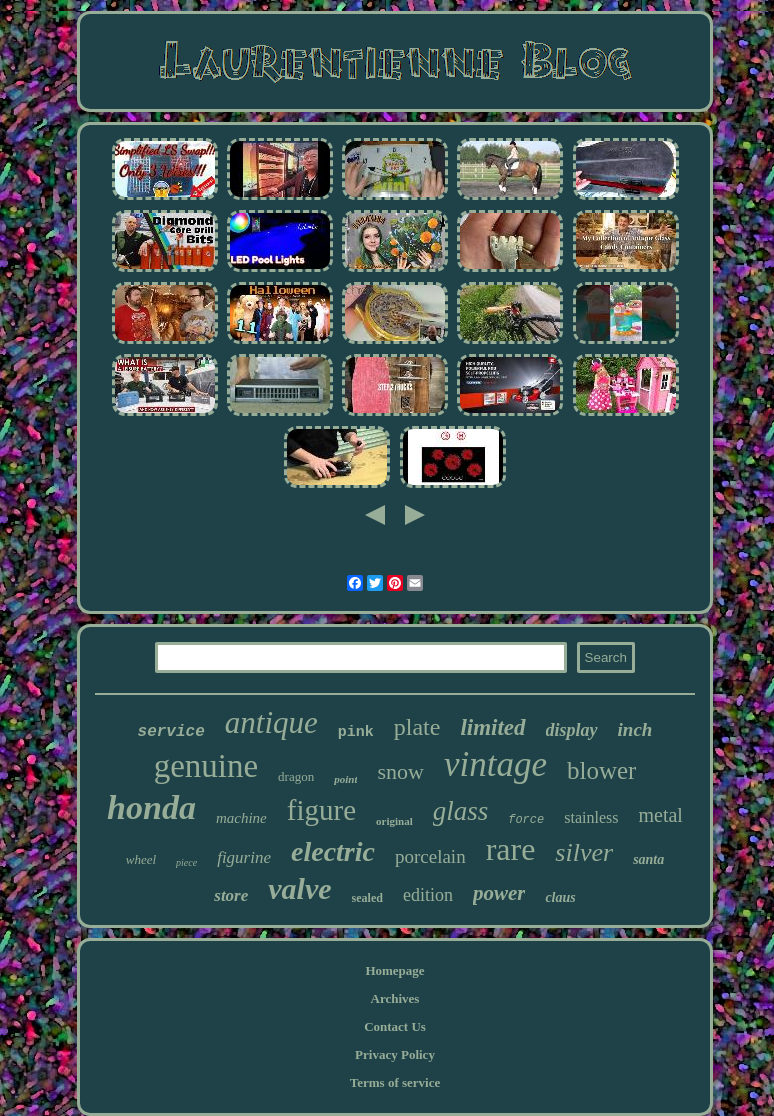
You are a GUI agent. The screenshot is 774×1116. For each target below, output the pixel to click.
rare (511, 849)
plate (417, 727)
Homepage (394, 970)
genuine (206, 766)
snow (400, 771)
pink (356, 732)
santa (648, 859)
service (171, 732)
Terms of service (395, 1082)
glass (461, 811)
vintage (495, 764)
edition (428, 895)
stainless (591, 817)
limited (492, 727)
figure (321, 810)
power (499, 893)
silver (584, 852)
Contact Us (395, 1026)
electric (333, 851)
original (394, 821)
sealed (367, 898)
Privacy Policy (395, 1054)
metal (660, 815)
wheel (141, 859)
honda (151, 807)
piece (186, 862)
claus (560, 897)
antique (271, 722)
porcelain (430, 856)
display (572, 730)
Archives (395, 998)
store (231, 895)
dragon (296, 776)
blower (601, 770)
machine (241, 818)
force (526, 820)
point (345, 779)
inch (635, 729)
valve (299, 888)
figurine (244, 857)
